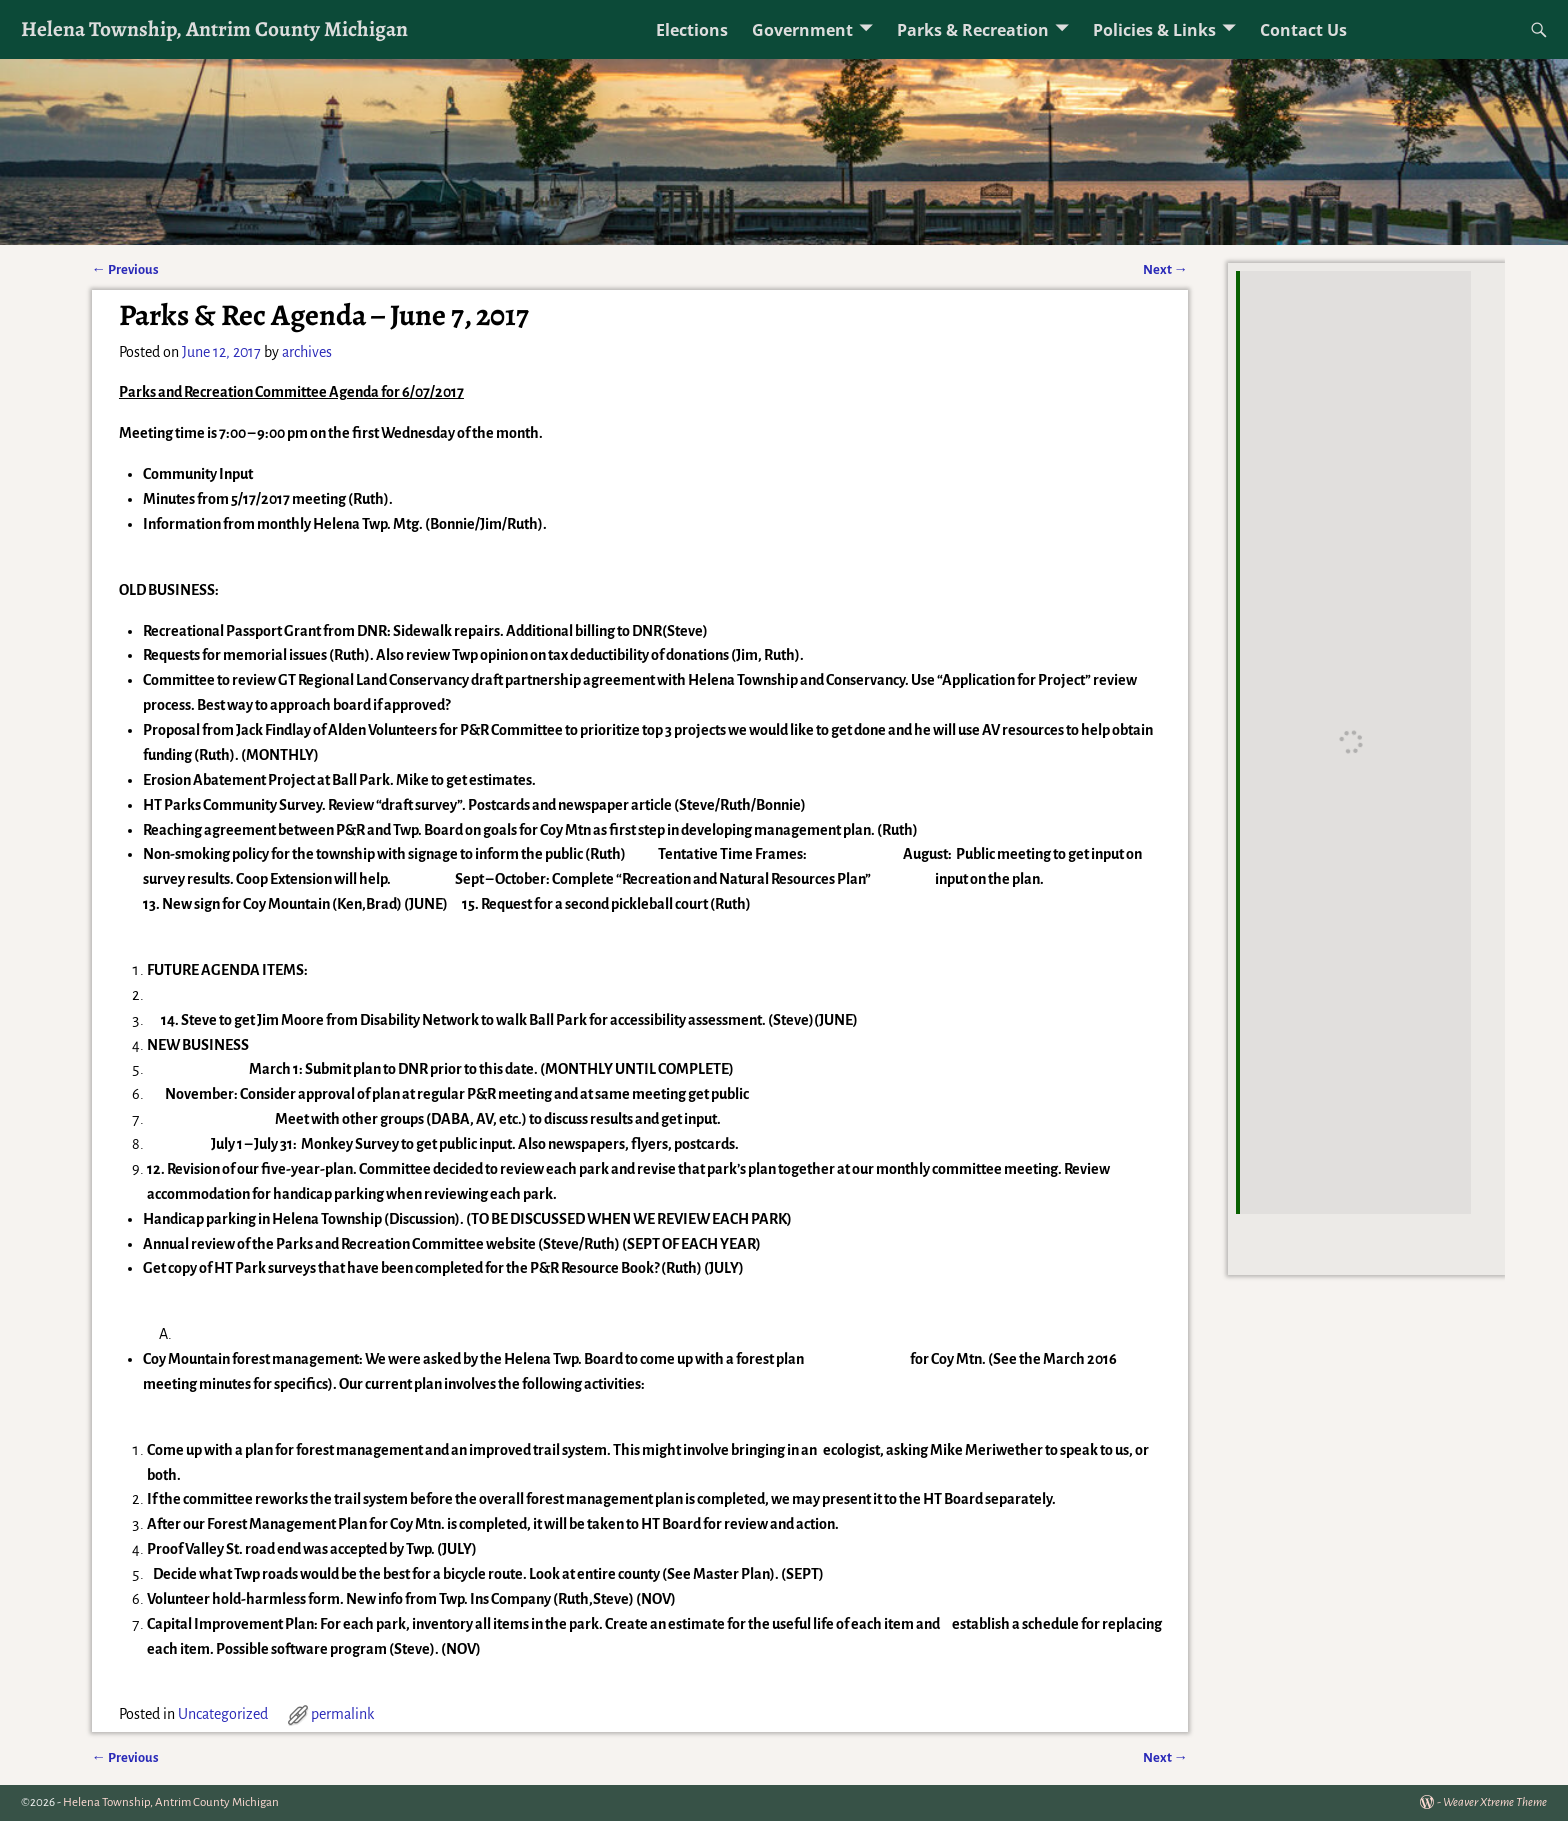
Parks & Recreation (973, 30)
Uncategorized (223, 1714)
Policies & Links (1154, 30)
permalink (342, 1714)
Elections (692, 30)
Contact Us (1303, 30)
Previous (125, 269)
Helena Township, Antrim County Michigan (214, 28)
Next (1165, 269)
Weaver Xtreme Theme (1495, 1802)
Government (802, 30)
